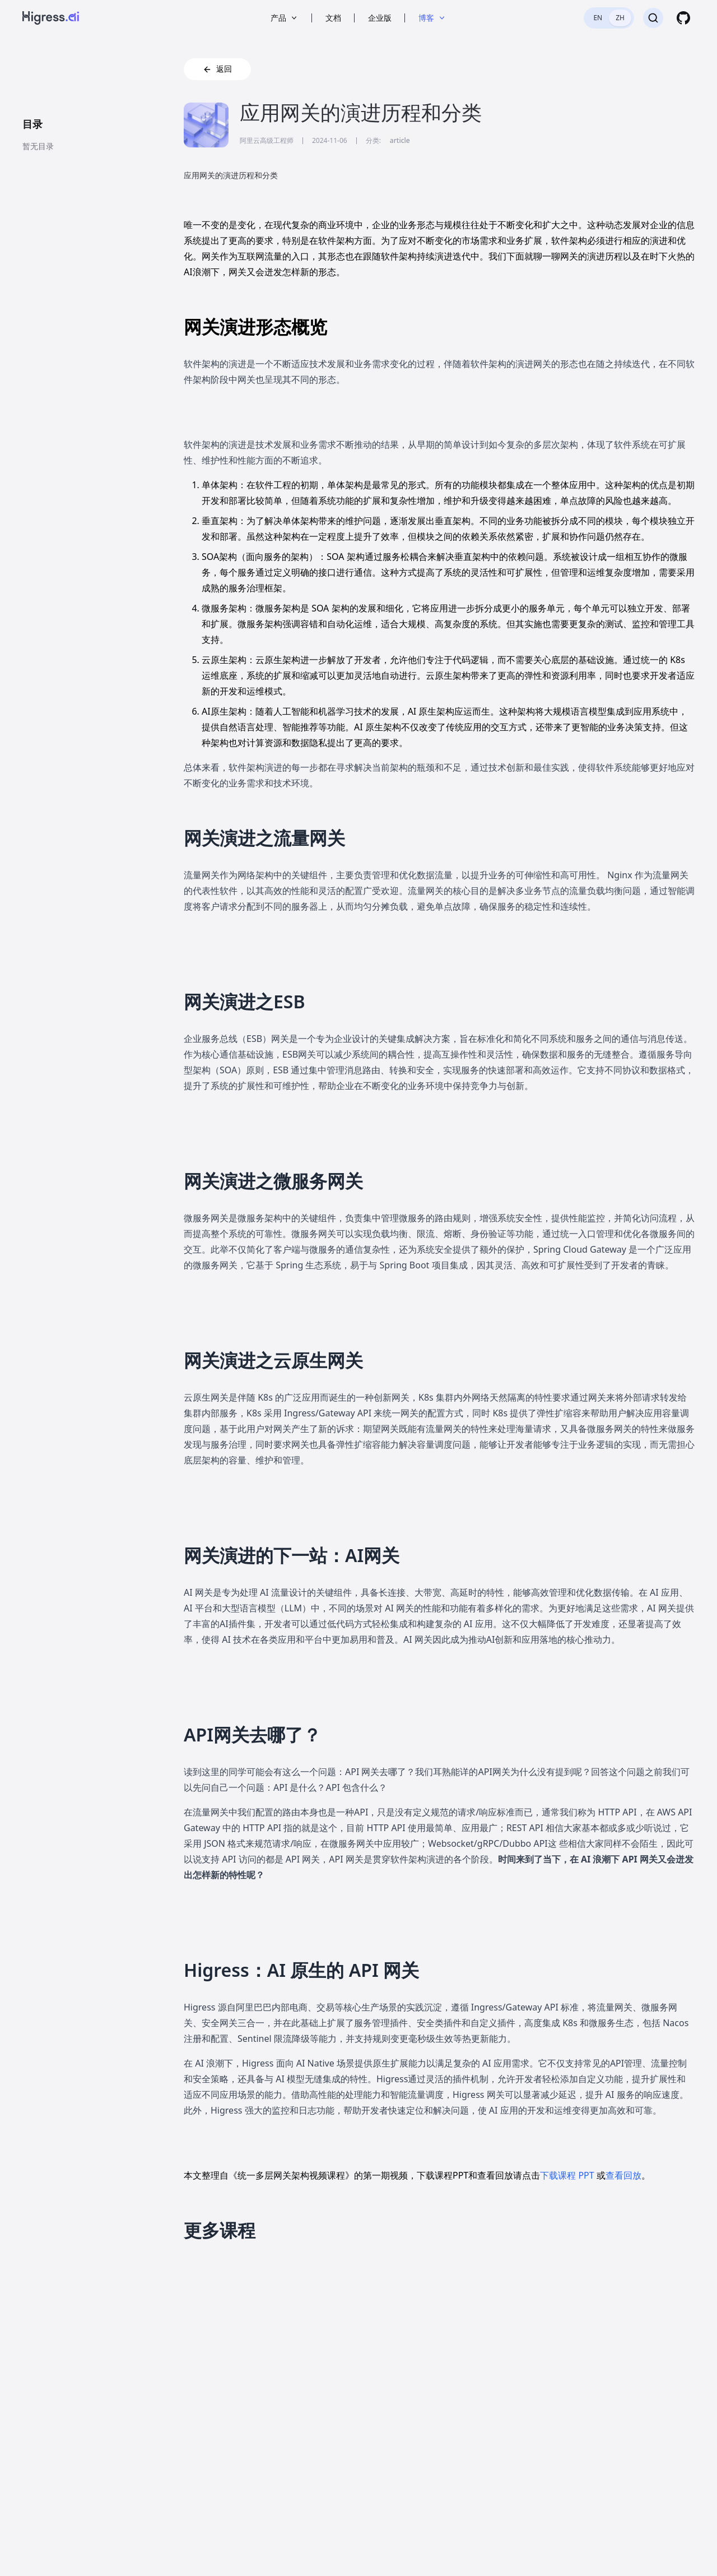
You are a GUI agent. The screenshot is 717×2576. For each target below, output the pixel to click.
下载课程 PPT (568, 2175)
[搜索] (653, 18)
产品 (285, 17)
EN (597, 17)
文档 (333, 17)
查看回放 (623, 2175)
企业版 (380, 17)
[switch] (609, 18)
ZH (620, 17)
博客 (432, 17)
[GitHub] (683, 18)
